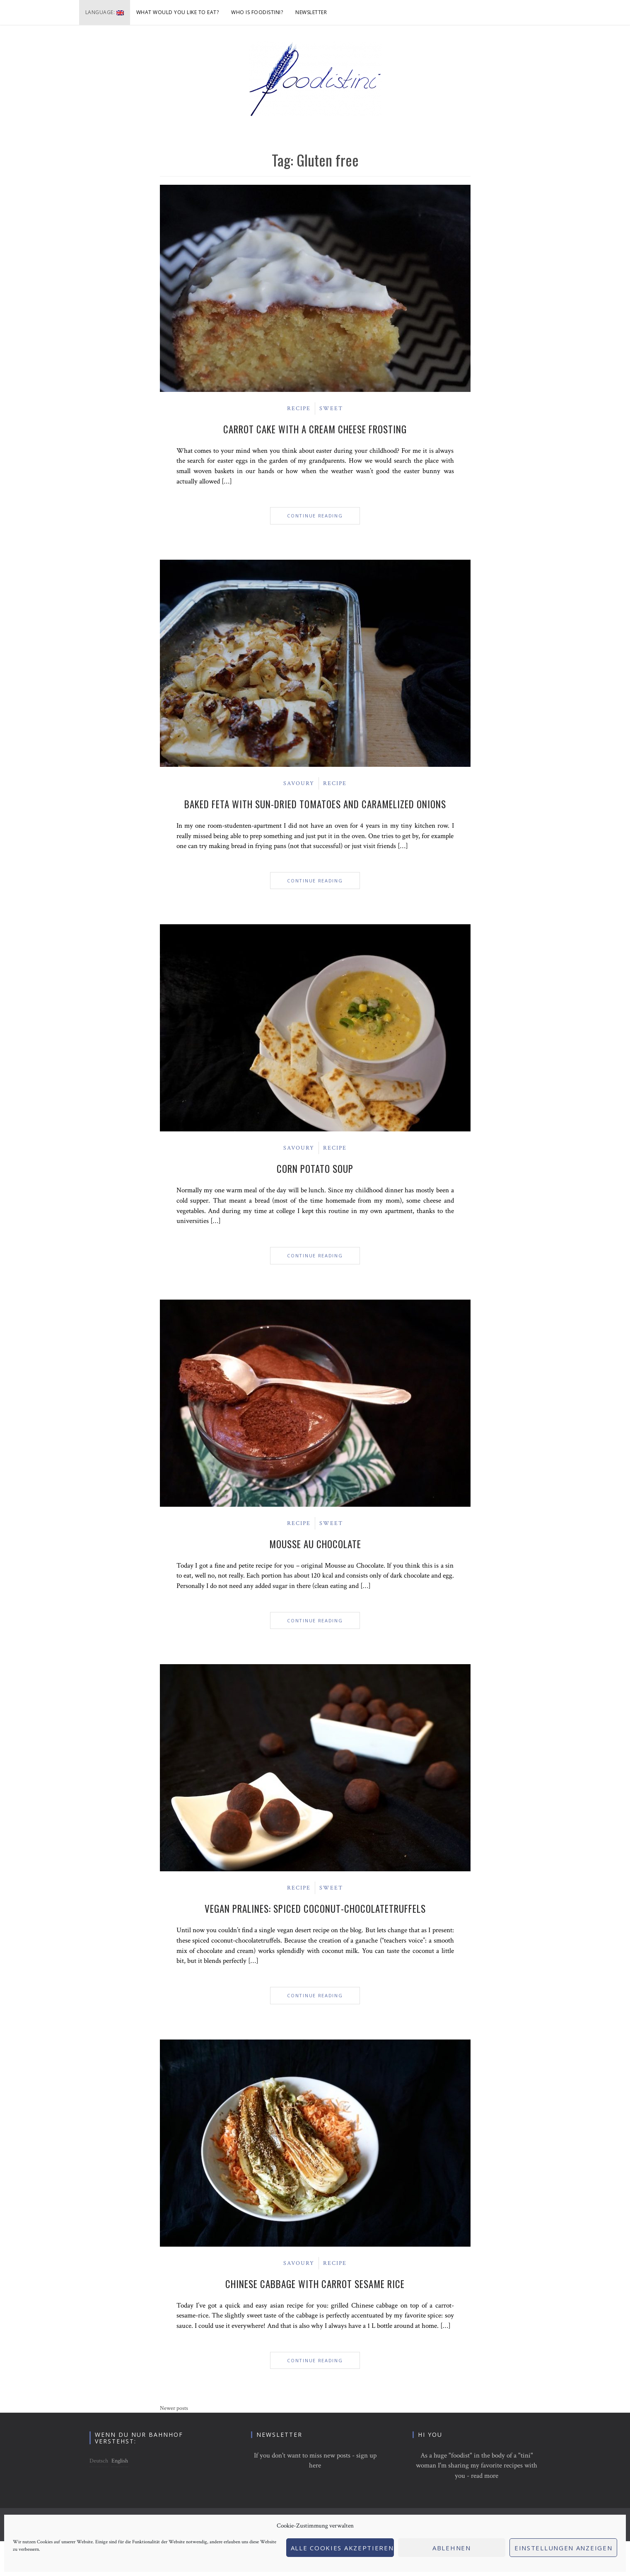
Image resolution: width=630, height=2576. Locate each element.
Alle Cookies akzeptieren (342, 2548)
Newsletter (311, 12)
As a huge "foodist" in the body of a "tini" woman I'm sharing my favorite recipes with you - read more (476, 2465)
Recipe (299, 408)
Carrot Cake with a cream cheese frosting (315, 429)
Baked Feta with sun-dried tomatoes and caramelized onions (315, 804)
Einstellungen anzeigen (563, 2548)
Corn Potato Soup (315, 1169)
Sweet (331, 408)
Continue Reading (315, 515)
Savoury (298, 783)
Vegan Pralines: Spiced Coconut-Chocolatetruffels (315, 1909)
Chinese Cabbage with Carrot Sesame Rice (315, 2284)
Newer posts (174, 2408)
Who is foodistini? (257, 12)
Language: (104, 12)
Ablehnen (451, 2548)
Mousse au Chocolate (315, 1544)
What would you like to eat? (177, 12)
